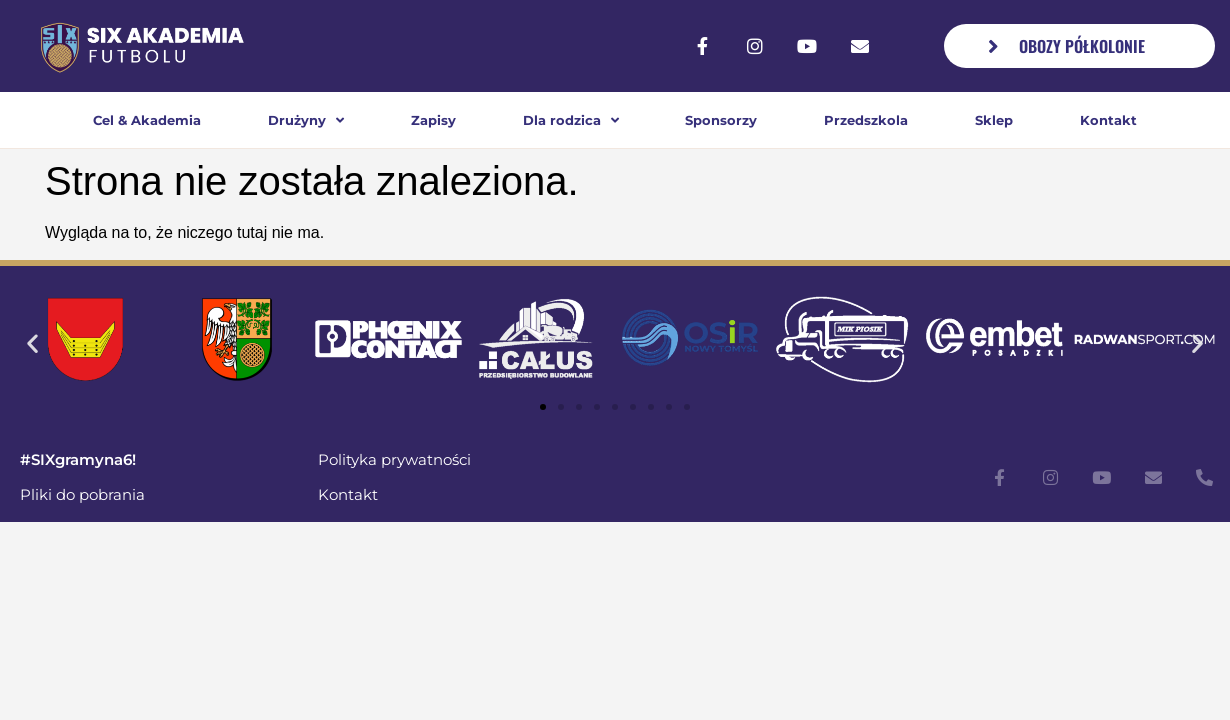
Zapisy (433, 120)
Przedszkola (866, 120)
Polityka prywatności (394, 459)
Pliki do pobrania (82, 494)
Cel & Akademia (147, 120)
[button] (32, 342)
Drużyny (306, 120)
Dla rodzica (571, 120)
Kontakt (1108, 120)
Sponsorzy (721, 120)
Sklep (994, 120)
